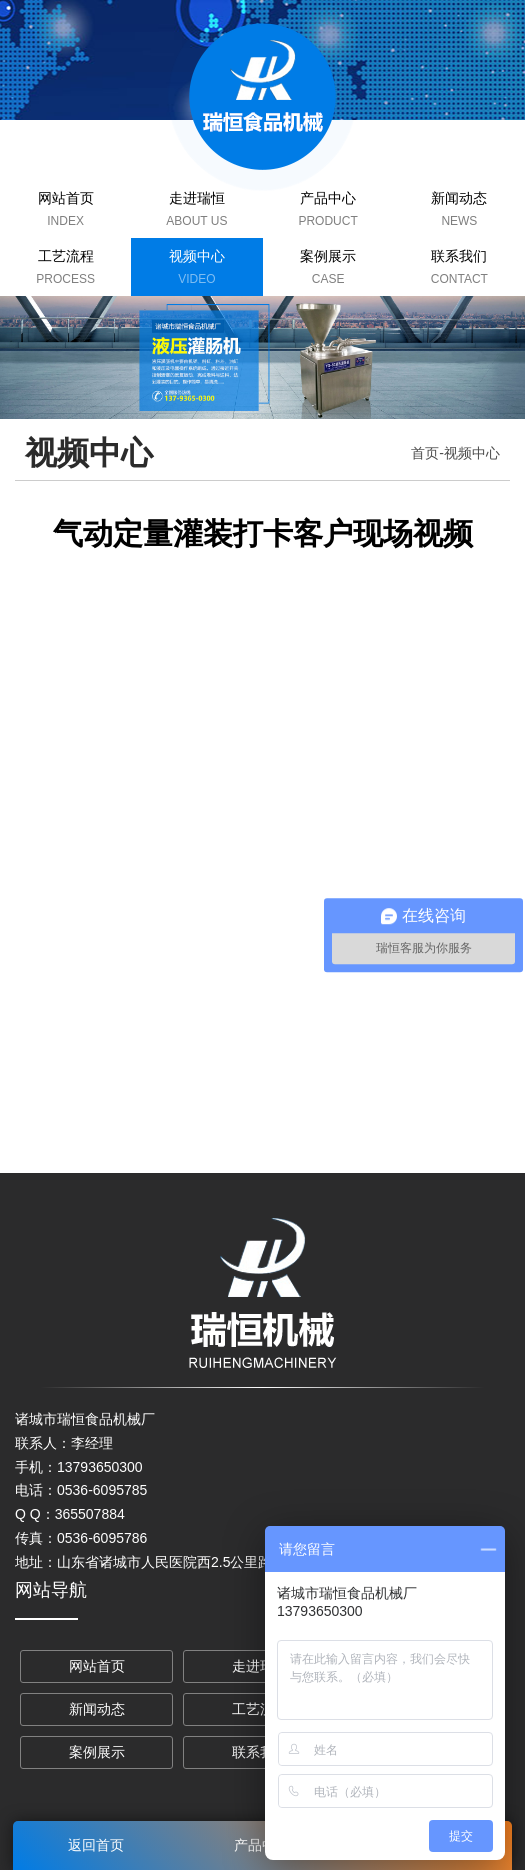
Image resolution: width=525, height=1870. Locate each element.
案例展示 (328, 256)
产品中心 (328, 198)
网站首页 (66, 198)
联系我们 (459, 256)
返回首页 (96, 1845)
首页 (425, 453)
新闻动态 (459, 198)
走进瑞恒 (197, 198)
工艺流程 (66, 256)
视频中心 (197, 256)
